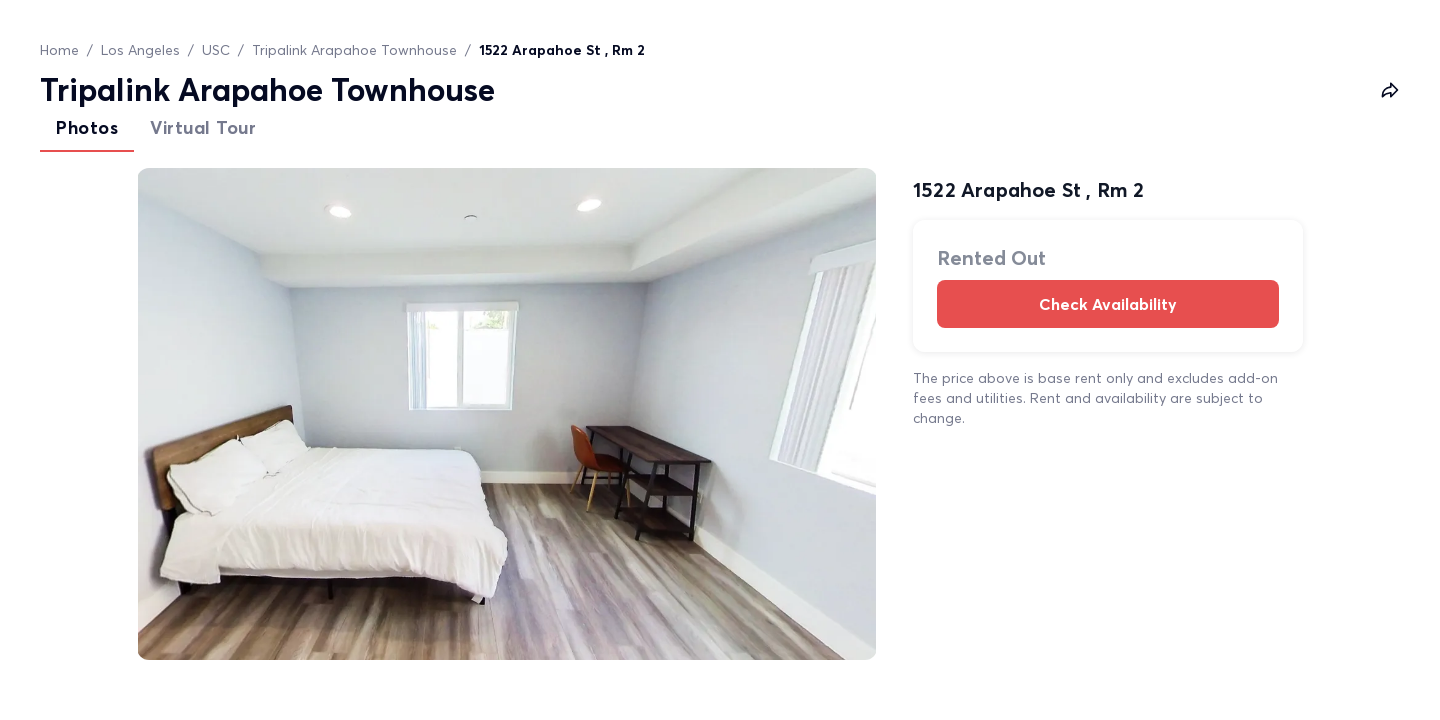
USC (216, 50)
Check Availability (1108, 304)
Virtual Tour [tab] (203, 127)
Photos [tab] (87, 127)
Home (59, 50)
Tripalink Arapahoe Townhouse (354, 50)
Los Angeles (140, 50)
